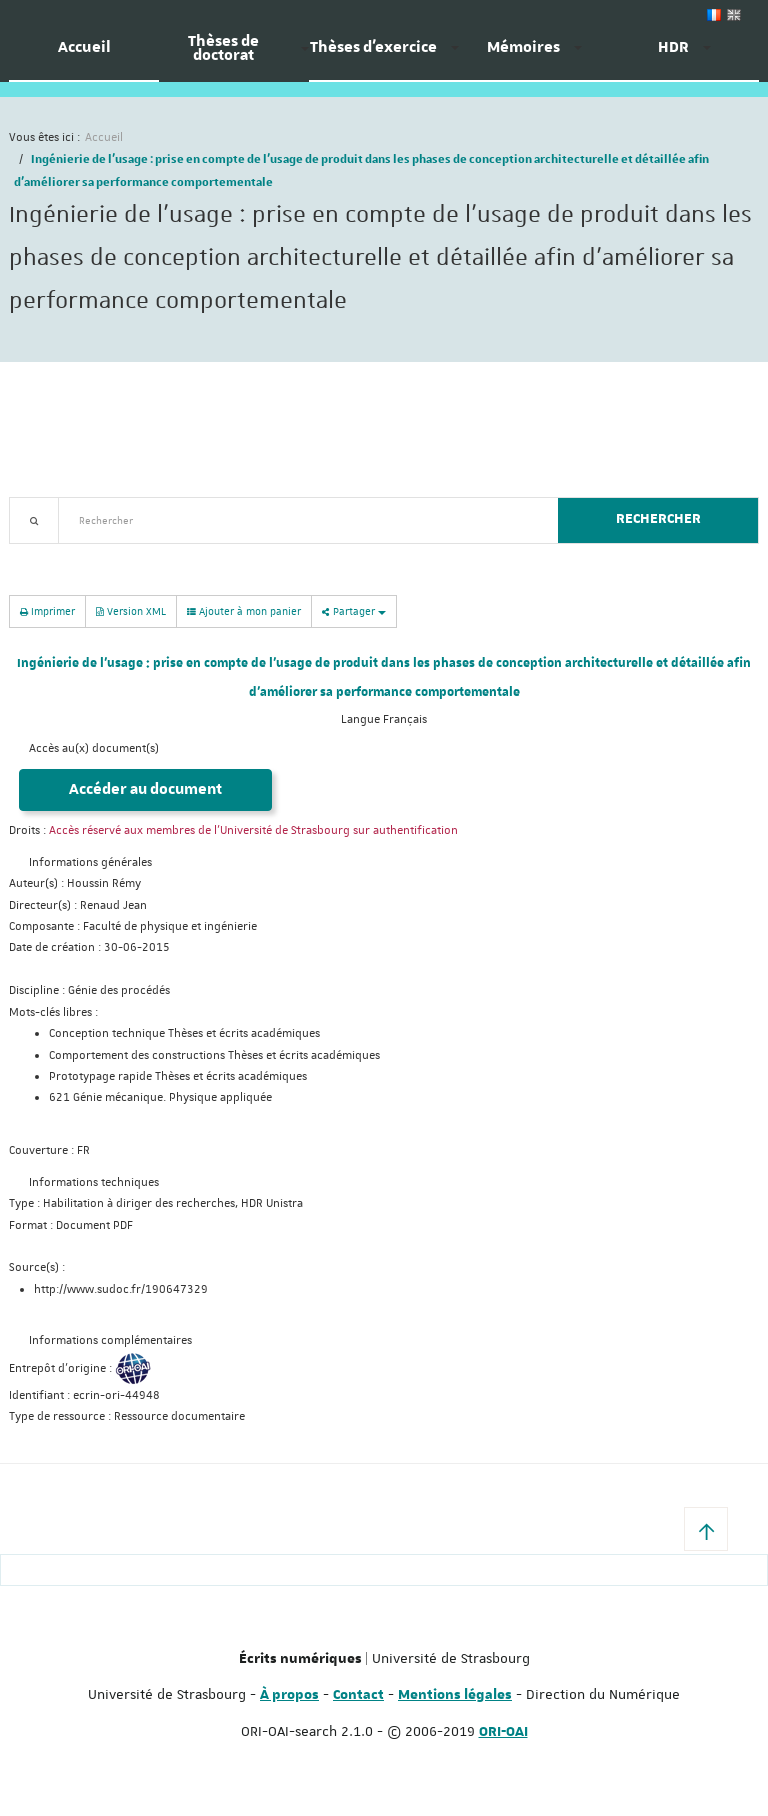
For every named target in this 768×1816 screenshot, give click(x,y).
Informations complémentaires (110, 1340)
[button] (706, 1529)
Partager (354, 610)
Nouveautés (149, 555)
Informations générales (90, 862)
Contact (358, 1695)
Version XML (131, 610)
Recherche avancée (60, 555)
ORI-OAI (503, 1732)
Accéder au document (145, 789)
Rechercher (658, 519)
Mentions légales (455, 1695)
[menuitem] (84, 55)
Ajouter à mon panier (244, 611)
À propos (289, 1695)
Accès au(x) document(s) (94, 748)
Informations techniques (94, 1182)
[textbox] (300, 520)
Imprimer (47, 610)
